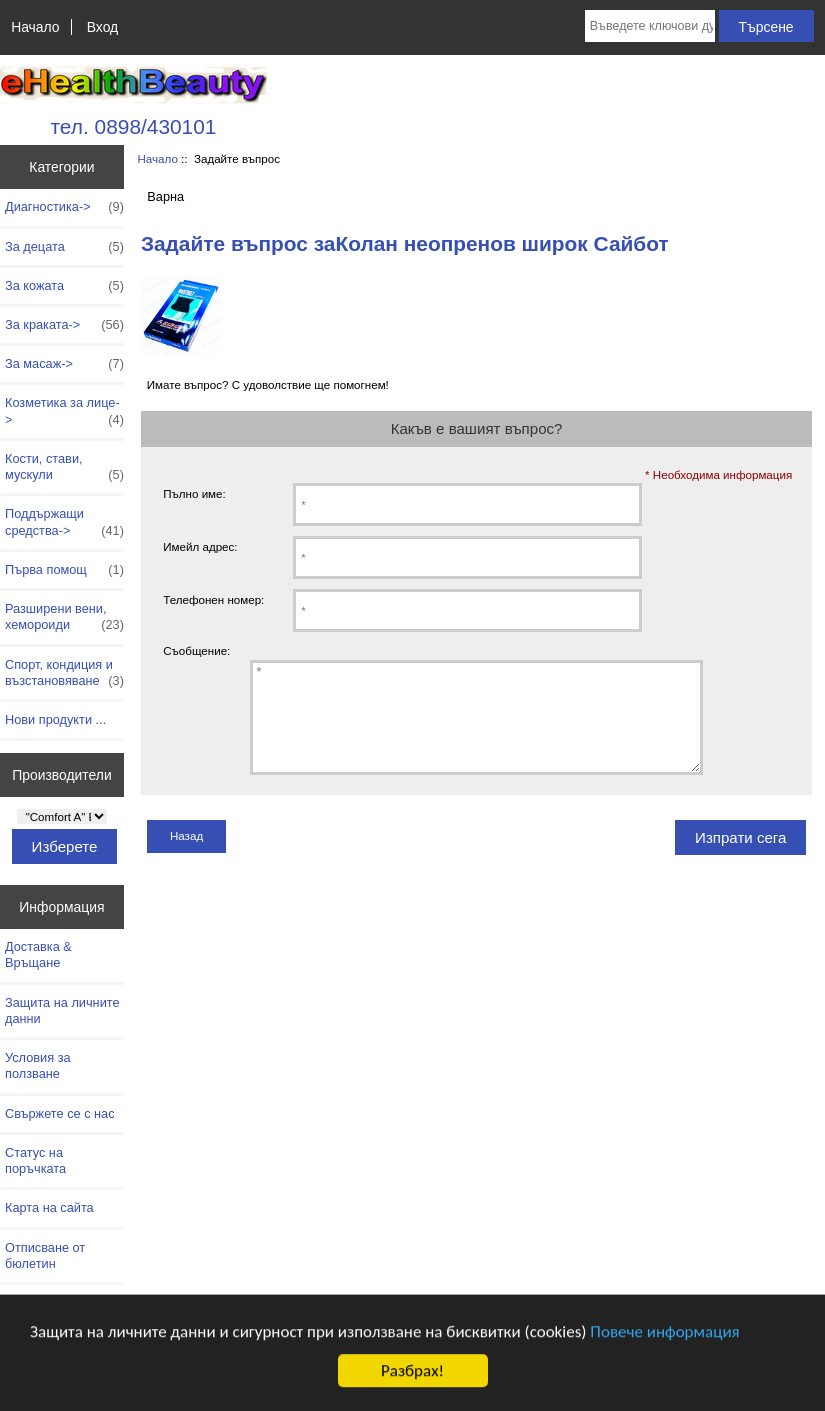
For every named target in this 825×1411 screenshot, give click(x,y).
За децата (64, 247)
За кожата (64, 286)
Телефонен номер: (213, 599)
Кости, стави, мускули (64, 467)
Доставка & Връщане (38, 954)
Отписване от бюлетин (45, 1255)
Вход (102, 27)
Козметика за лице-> (64, 411)
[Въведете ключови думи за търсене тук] (650, 26)
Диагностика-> (64, 207)
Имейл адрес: (200, 546)
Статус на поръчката (35, 1160)
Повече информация (664, 1341)
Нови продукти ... (55, 719)
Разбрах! (412, 1380)
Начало (35, 27)
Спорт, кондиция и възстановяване (64, 673)
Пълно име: (194, 493)
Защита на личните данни (62, 1010)
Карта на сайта (49, 1207)
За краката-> (64, 325)
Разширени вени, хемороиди (64, 617)
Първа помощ (64, 570)
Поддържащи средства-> (64, 522)
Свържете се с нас (60, 1113)
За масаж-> (64, 364)
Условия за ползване (38, 1065)
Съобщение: (196, 650)
